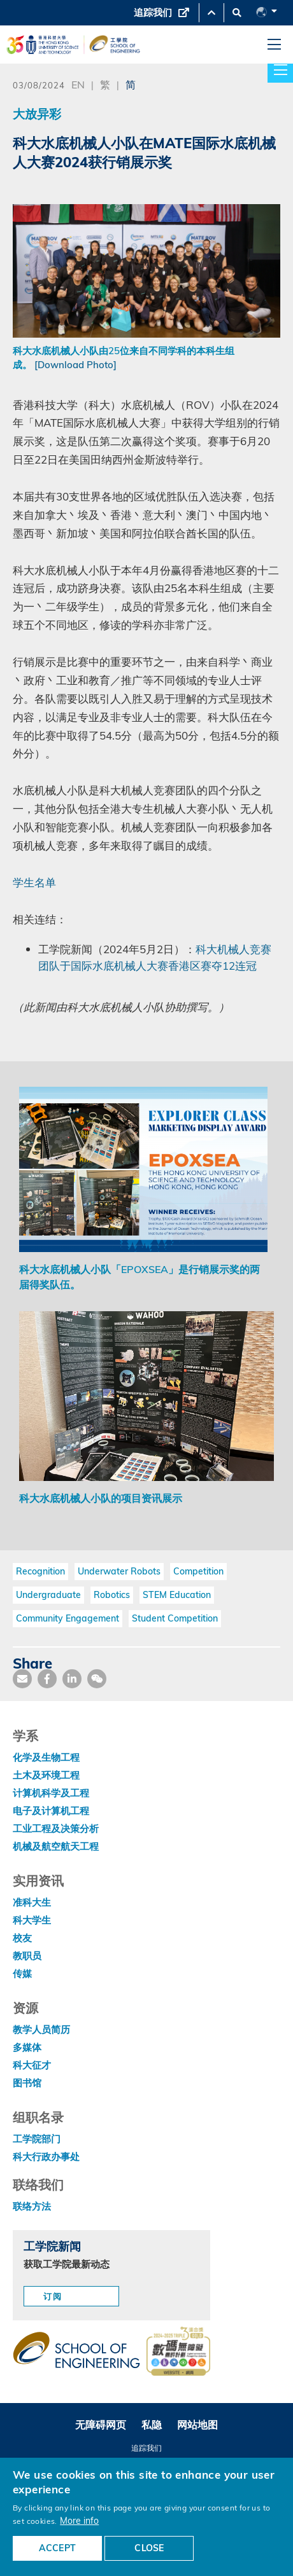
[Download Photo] (75, 365)
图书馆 (27, 2083)
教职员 (27, 1956)
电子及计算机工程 (51, 1811)
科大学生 (32, 1920)
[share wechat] (96, 1678)
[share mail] (22, 1678)
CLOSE (149, 2548)
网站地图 (197, 2424)
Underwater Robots (119, 1571)
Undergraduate (48, 1595)
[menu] (274, 44)
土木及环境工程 (46, 1775)
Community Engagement (67, 1618)
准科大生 (32, 1902)
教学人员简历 (41, 2029)
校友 (22, 1938)
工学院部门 (37, 2139)
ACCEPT (57, 2548)
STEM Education (177, 1595)
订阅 (52, 2296)
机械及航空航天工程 (56, 1846)
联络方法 (32, 2206)
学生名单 (34, 882)
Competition (198, 1571)
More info (79, 2520)
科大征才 (32, 2065)
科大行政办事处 (46, 2157)
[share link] (72, 1678)
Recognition (40, 1571)
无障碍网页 (100, 2424)
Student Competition (175, 1618)
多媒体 (27, 2047)
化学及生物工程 (46, 1757)
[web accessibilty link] (178, 2352)
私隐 (151, 2424)
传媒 (22, 1973)
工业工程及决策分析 (56, 1828)
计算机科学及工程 (51, 1793)
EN (78, 84)
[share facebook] (47, 1678)
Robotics (112, 1595)
